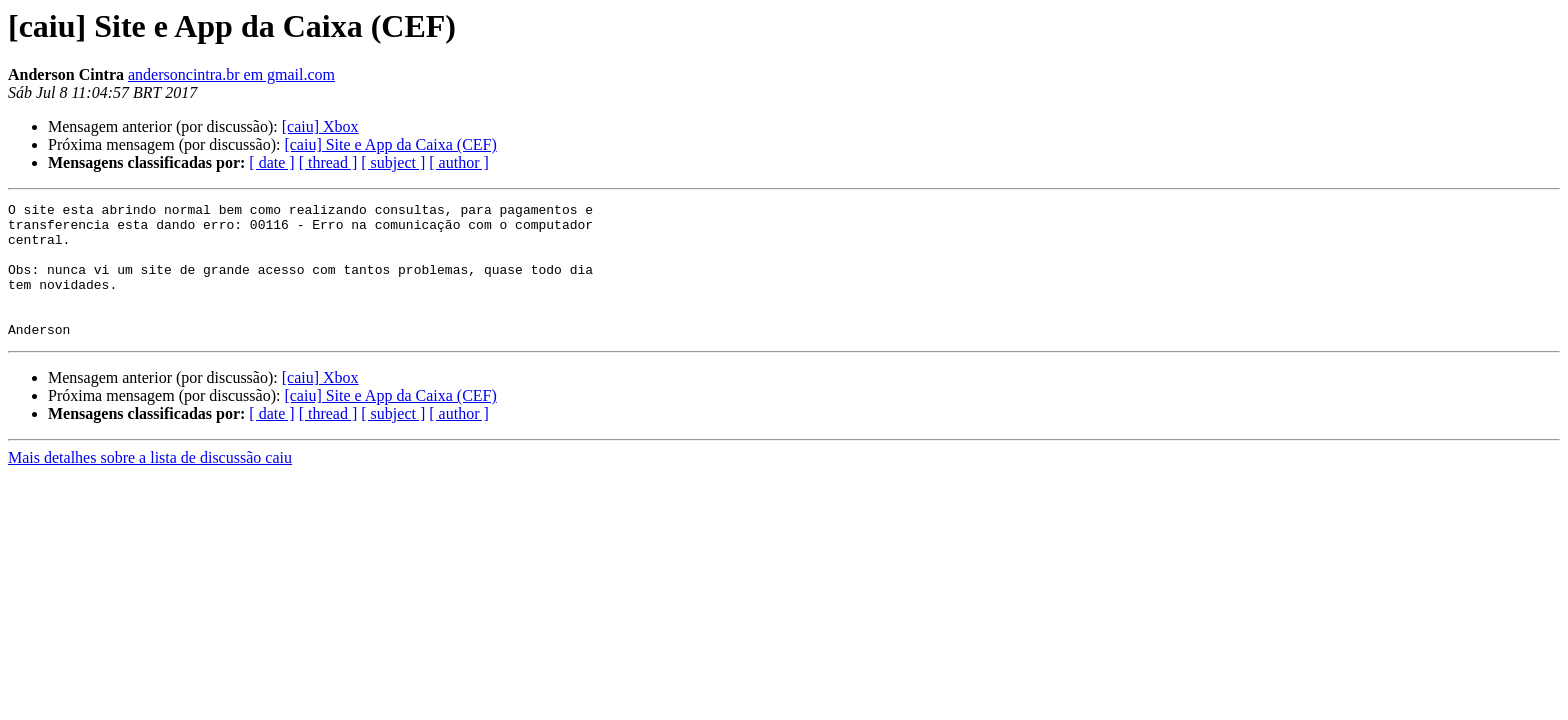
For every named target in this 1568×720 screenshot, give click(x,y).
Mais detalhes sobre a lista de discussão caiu (150, 484)
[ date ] (271, 162)
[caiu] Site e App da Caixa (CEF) (390, 144)
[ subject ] (393, 162)
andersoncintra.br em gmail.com (231, 74)
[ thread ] (328, 162)
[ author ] (459, 162)
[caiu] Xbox (320, 126)
